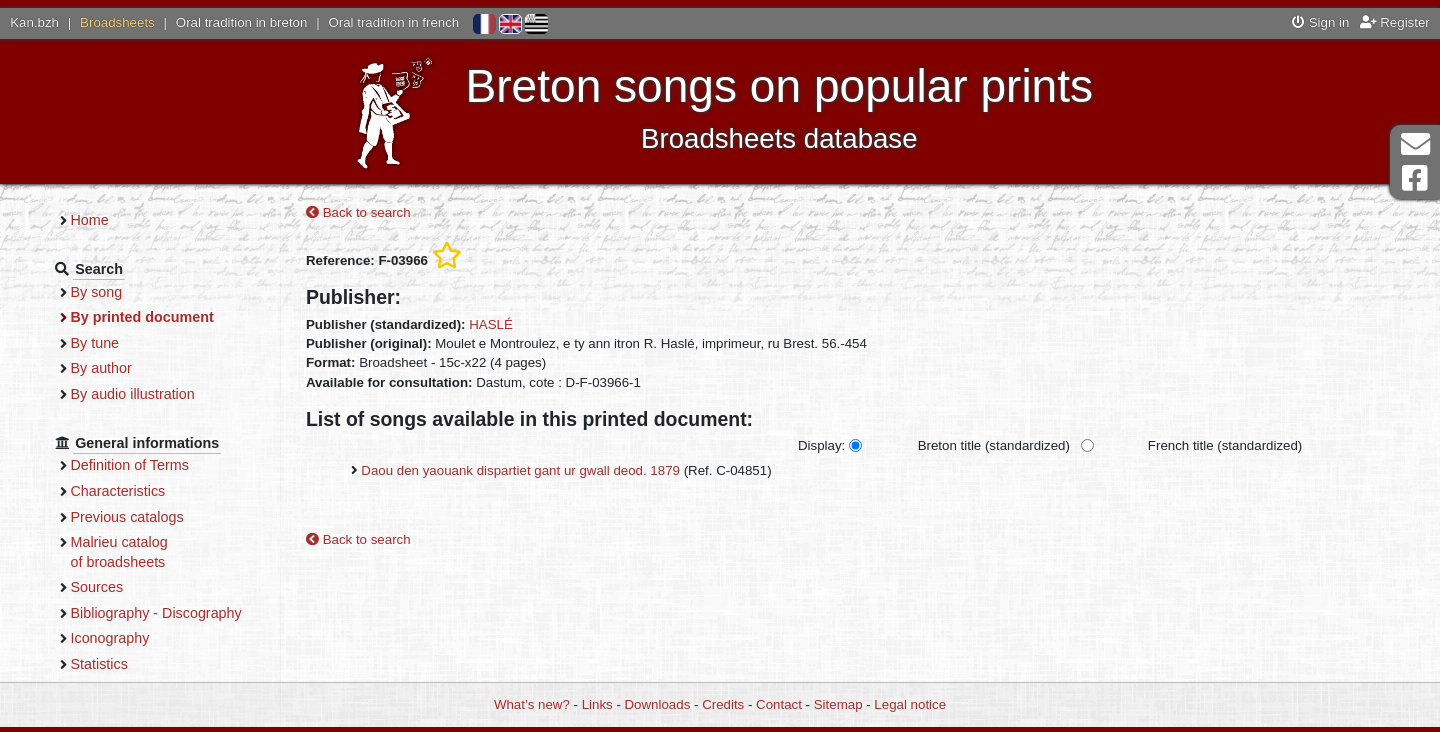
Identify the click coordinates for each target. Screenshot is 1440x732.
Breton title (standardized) (1024, 447)
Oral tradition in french (393, 22)
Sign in (1320, 22)
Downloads (658, 704)
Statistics (134, 664)
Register (1395, 22)
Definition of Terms (165, 465)
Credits (723, 704)
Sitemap (838, 704)
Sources (132, 587)
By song (132, 292)
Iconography (145, 638)
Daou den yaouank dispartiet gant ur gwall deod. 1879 (550, 472)
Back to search (388, 214)
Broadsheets (117, 22)
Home (125, 220)
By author (136, 368)
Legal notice (910, 704)
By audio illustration (168, 394)
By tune (130, 343)
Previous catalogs (162, 517)
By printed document (177, 317)
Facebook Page (1415, 178)
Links (597, 704)
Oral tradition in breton (242, 22)
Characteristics (153, 491)
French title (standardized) (1255, 447)
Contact (779, 704)
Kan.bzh (34, 22)
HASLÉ (521, 325)
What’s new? (532, 704)
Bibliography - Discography (191, 613)
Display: (851, 447)
